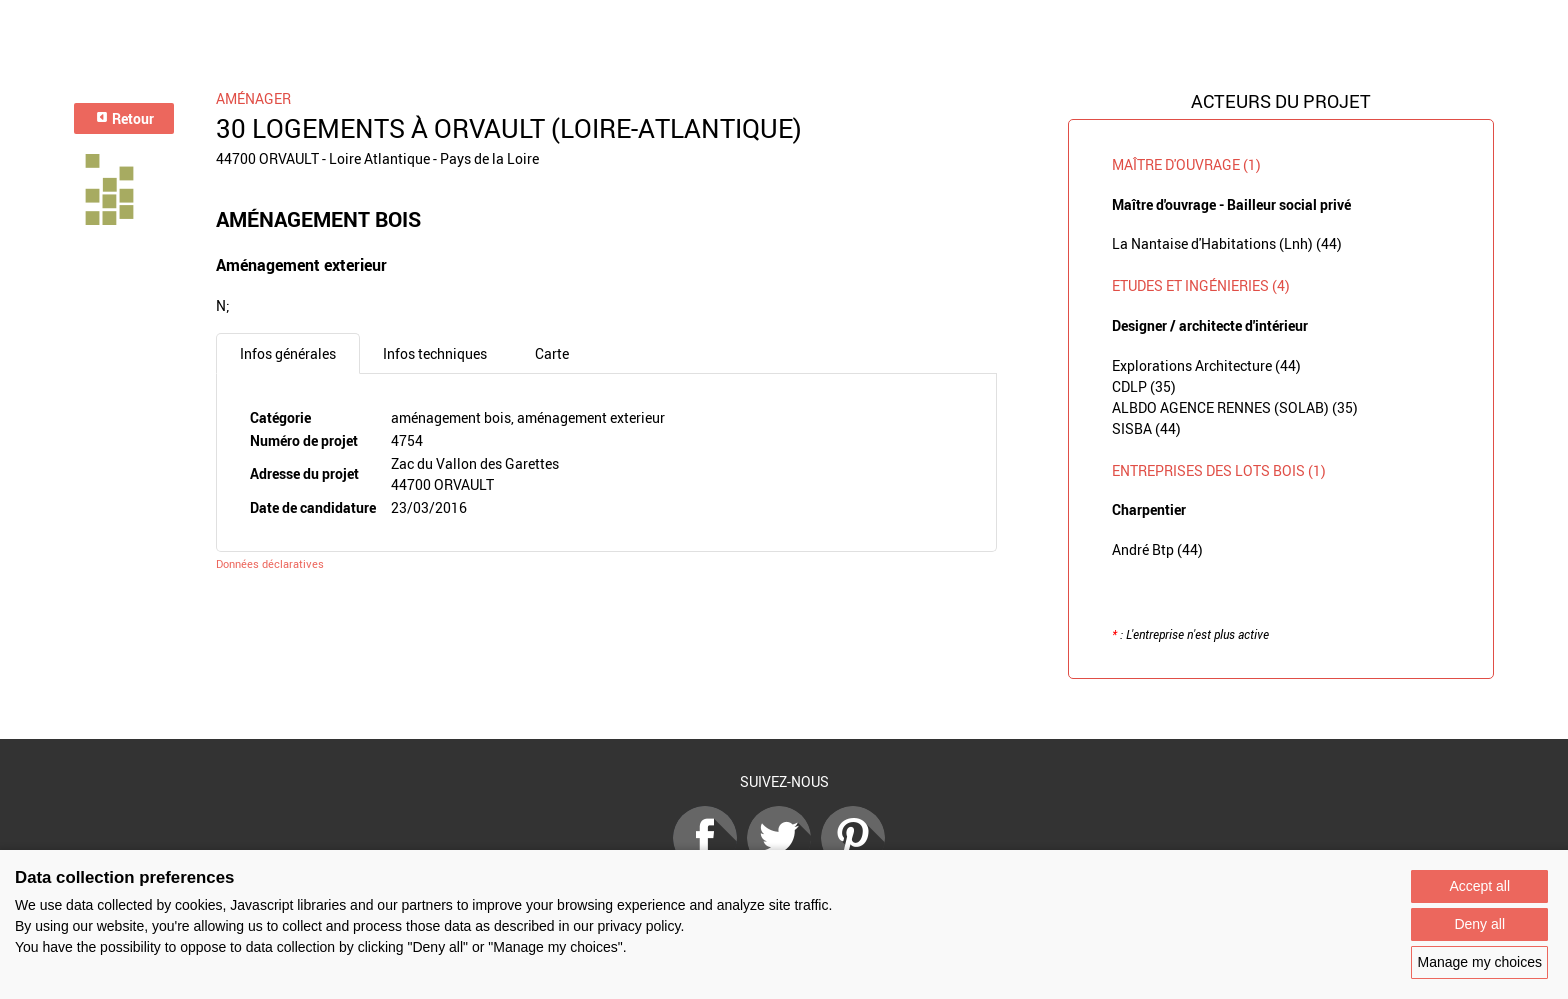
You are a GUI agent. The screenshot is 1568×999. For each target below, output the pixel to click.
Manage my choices (1479, 962)
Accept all (1479, 886)
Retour (124, 118)
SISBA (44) (1146, 428)
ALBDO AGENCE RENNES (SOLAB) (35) (1235, 407)
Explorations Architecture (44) (1206, 365)
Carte (552, 353)
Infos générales (288, 353)
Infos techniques (435, 353)
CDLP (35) (1144, 386)
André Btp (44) (1157, 549)
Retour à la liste (784, 709)
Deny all (1479, 924)
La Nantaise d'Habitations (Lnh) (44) (1227, 243)
